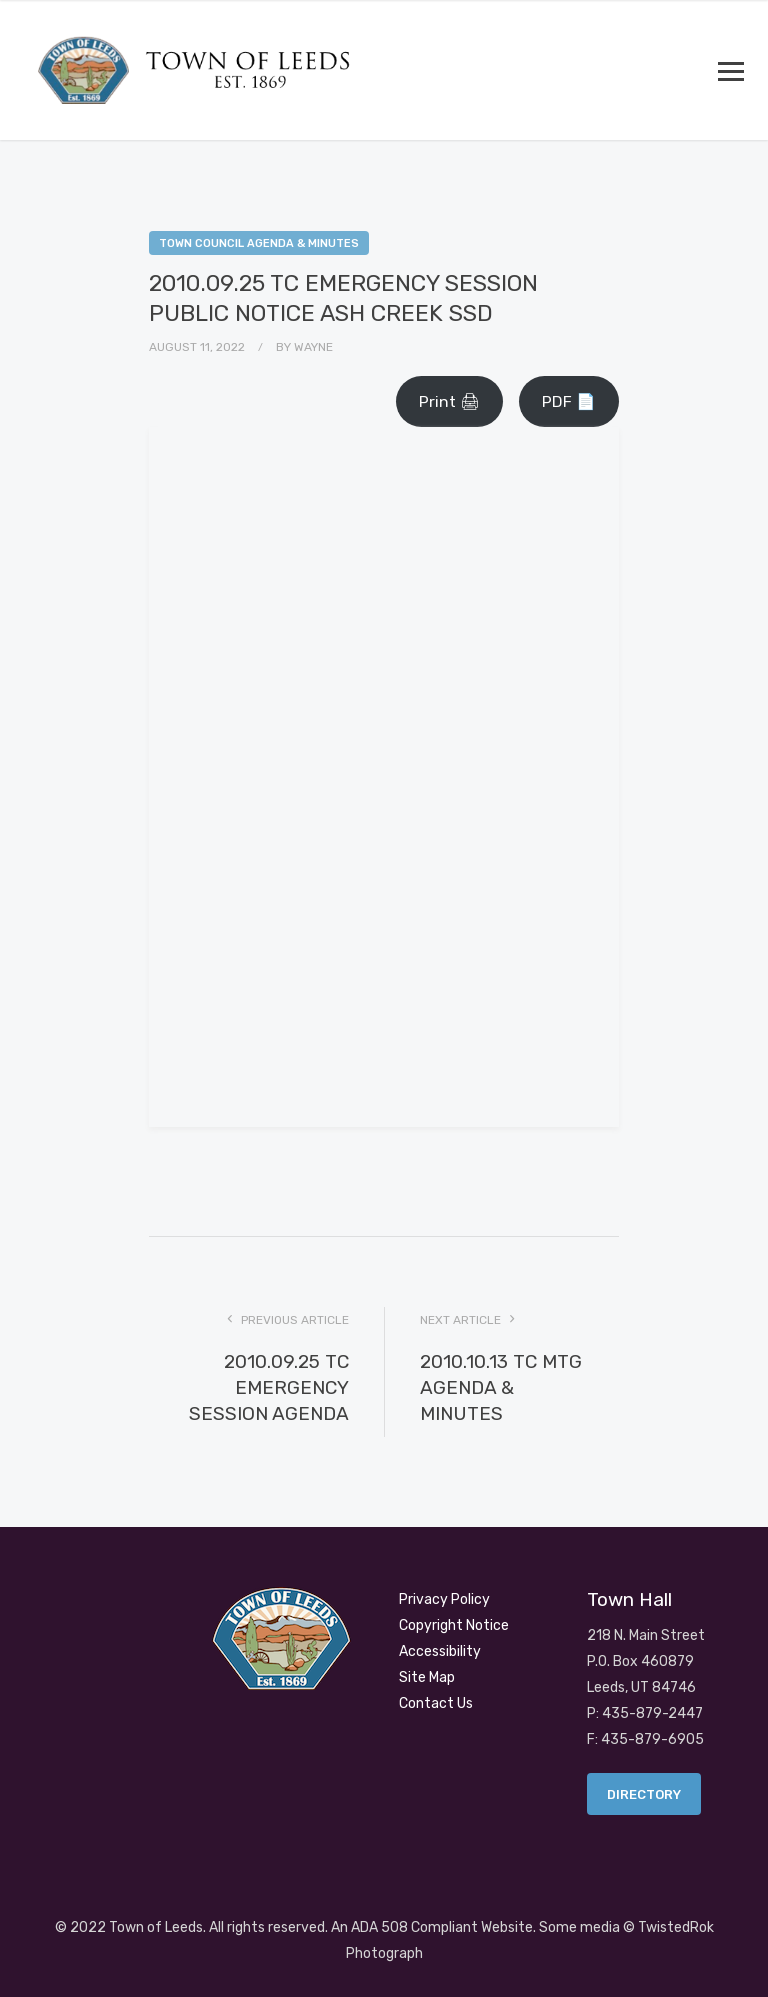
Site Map (427, 1677)
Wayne (313, 347)
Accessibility (440, 1651)
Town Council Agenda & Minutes (259, 243)
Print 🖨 (449, 401)
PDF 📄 (569, 401)
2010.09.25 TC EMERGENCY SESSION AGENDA (269, 1387)
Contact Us (436, 1703)
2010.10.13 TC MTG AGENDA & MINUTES (501, 1387)
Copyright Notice (454, 1625)
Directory (644, 1794)
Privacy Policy (444, 1599)
